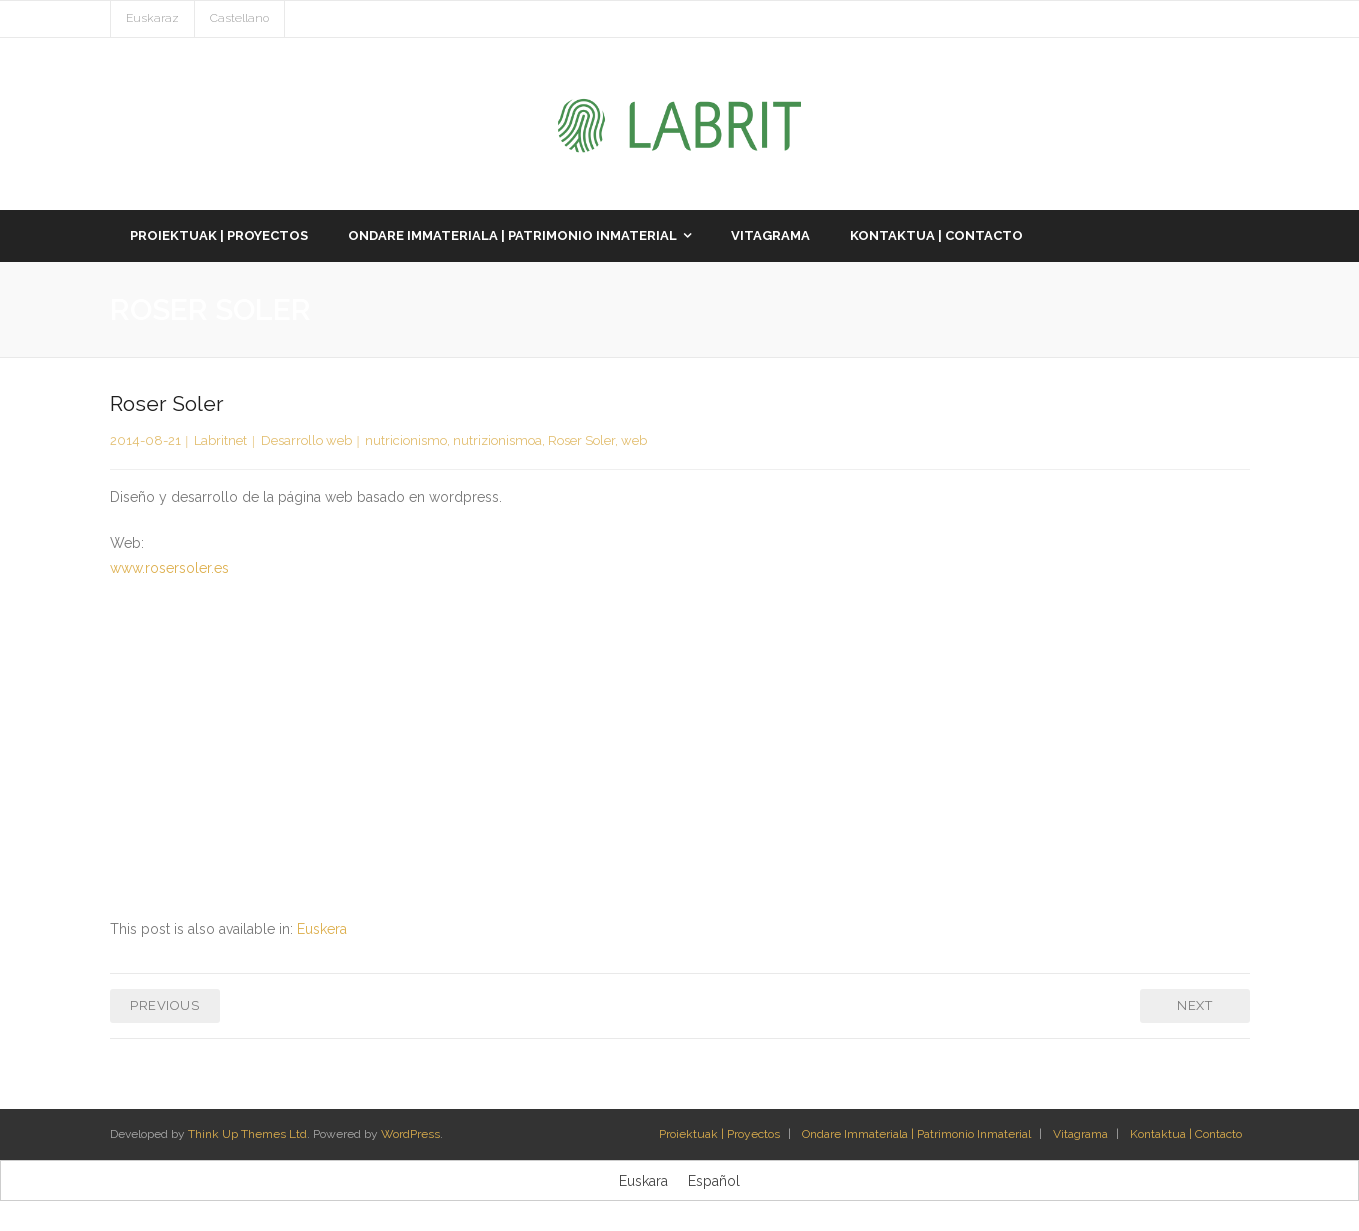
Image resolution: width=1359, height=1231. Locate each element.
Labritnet (220, 440)
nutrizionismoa (497, 440)
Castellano (239, 18)
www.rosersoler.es (169, 568)
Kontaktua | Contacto (1186, 1134)
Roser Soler (581, 440)
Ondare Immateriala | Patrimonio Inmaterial (916, 1134)
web (634, 440)
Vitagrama (1080, 1134)
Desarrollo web (306, 440)
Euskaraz (152, 18)
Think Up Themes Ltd (247, 1134)
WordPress (410, 1134)
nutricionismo (406, 440)
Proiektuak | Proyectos (719, 1134)
